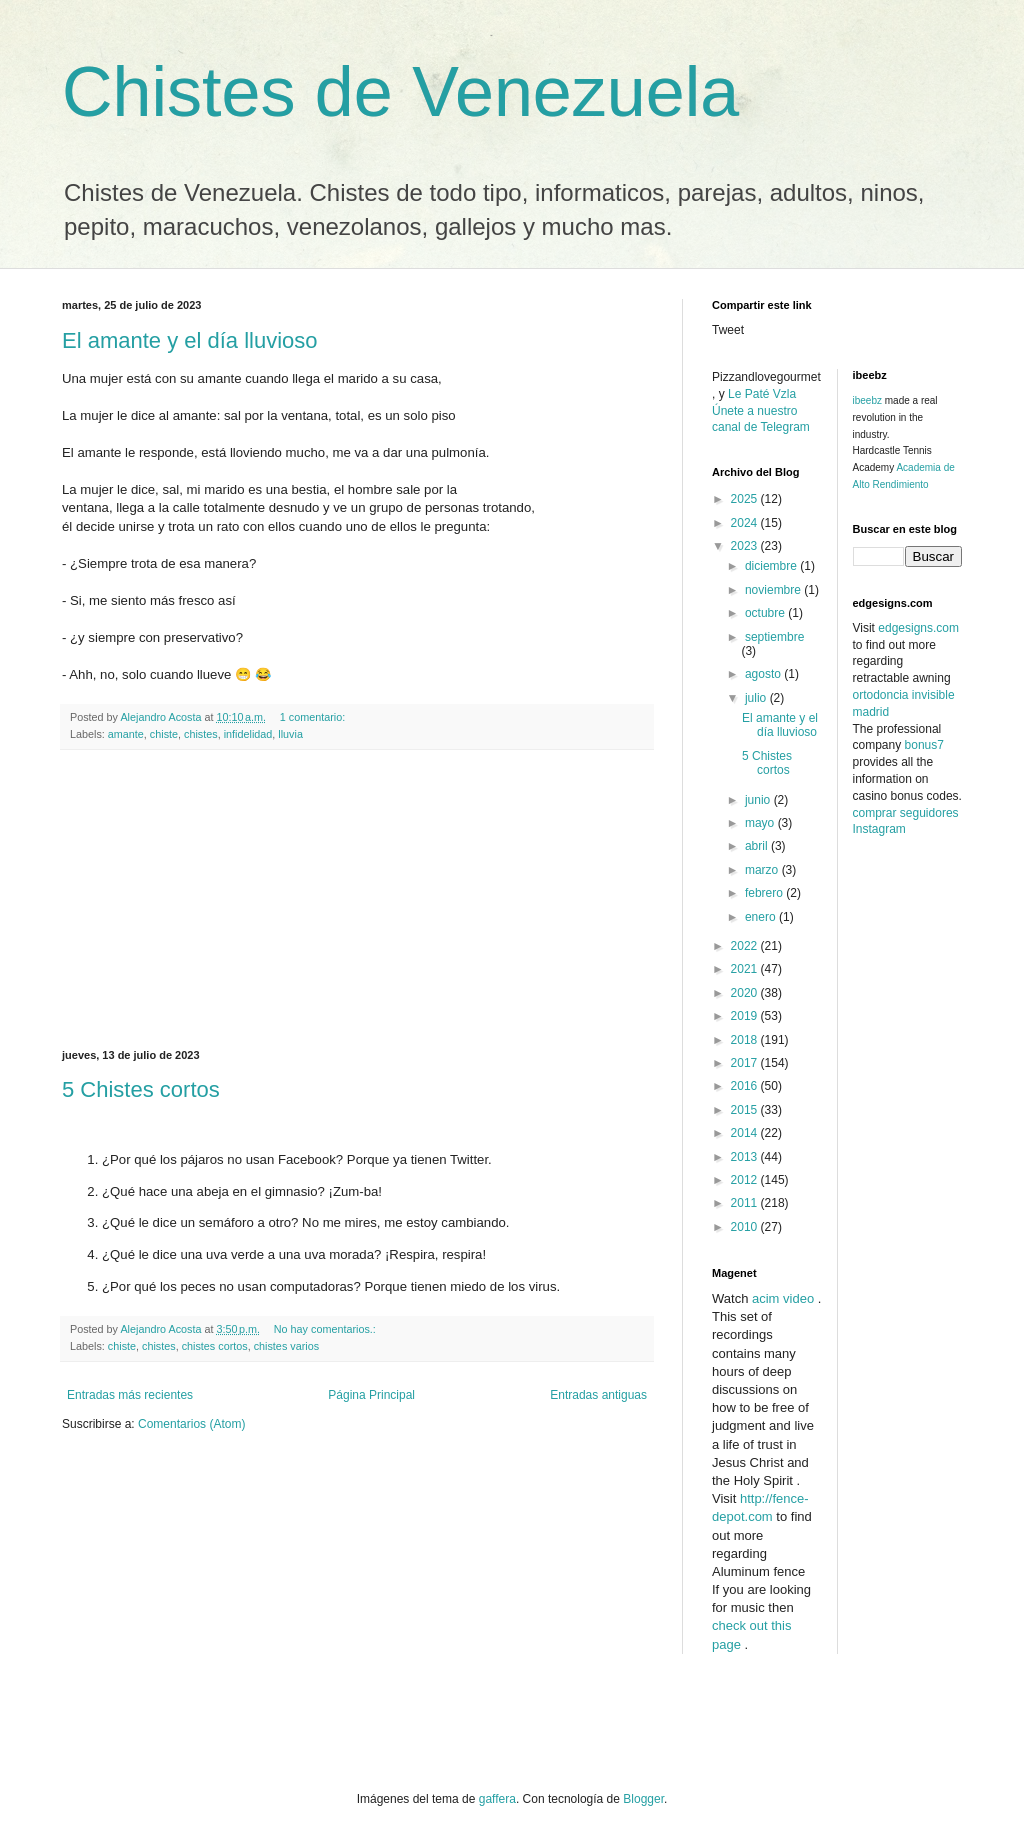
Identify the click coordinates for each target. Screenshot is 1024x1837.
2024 (746, 523)
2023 (746, 546)
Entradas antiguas (598, 1395)
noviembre (774, 590)
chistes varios (286, 1346)
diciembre (772, 566)
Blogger (643, 1799)
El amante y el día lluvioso (190, 340)
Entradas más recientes (130, 1395)
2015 (746, 1110)
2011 (746, 1203)
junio (759, 800)
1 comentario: (314, 717)
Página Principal (371, 1395)
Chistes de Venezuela (400, 92)
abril (758, 846)
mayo (761, 823)
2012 (746, 1180)
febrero (765, 893)
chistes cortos (215, 1346)
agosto (764, 674)
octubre (766, 613)
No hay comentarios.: (326, 1329)
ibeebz (867, 400)
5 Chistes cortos (141, 1089)
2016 (746, 1086)
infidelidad (248, 734)
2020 (746, 993)
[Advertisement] (357, 900)
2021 (746, 969)
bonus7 (924, 745)
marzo (763, 870)
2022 (746, 946)
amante (126, 734)
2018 (746, 1040)
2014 (746, 1133)
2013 (746, 1157)
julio (757, 698)
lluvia (290, 734)
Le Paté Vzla (762, 394)
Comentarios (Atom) (191, 1424)
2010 (746, 1227)
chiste (164, 734)
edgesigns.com (918, 628)
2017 (746, 1063)
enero (762, 917)
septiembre (774, 637)
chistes (201, 734)
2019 (746, 1016)
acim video (783, 1298)
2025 (746, 499)
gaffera (497, 1799)
